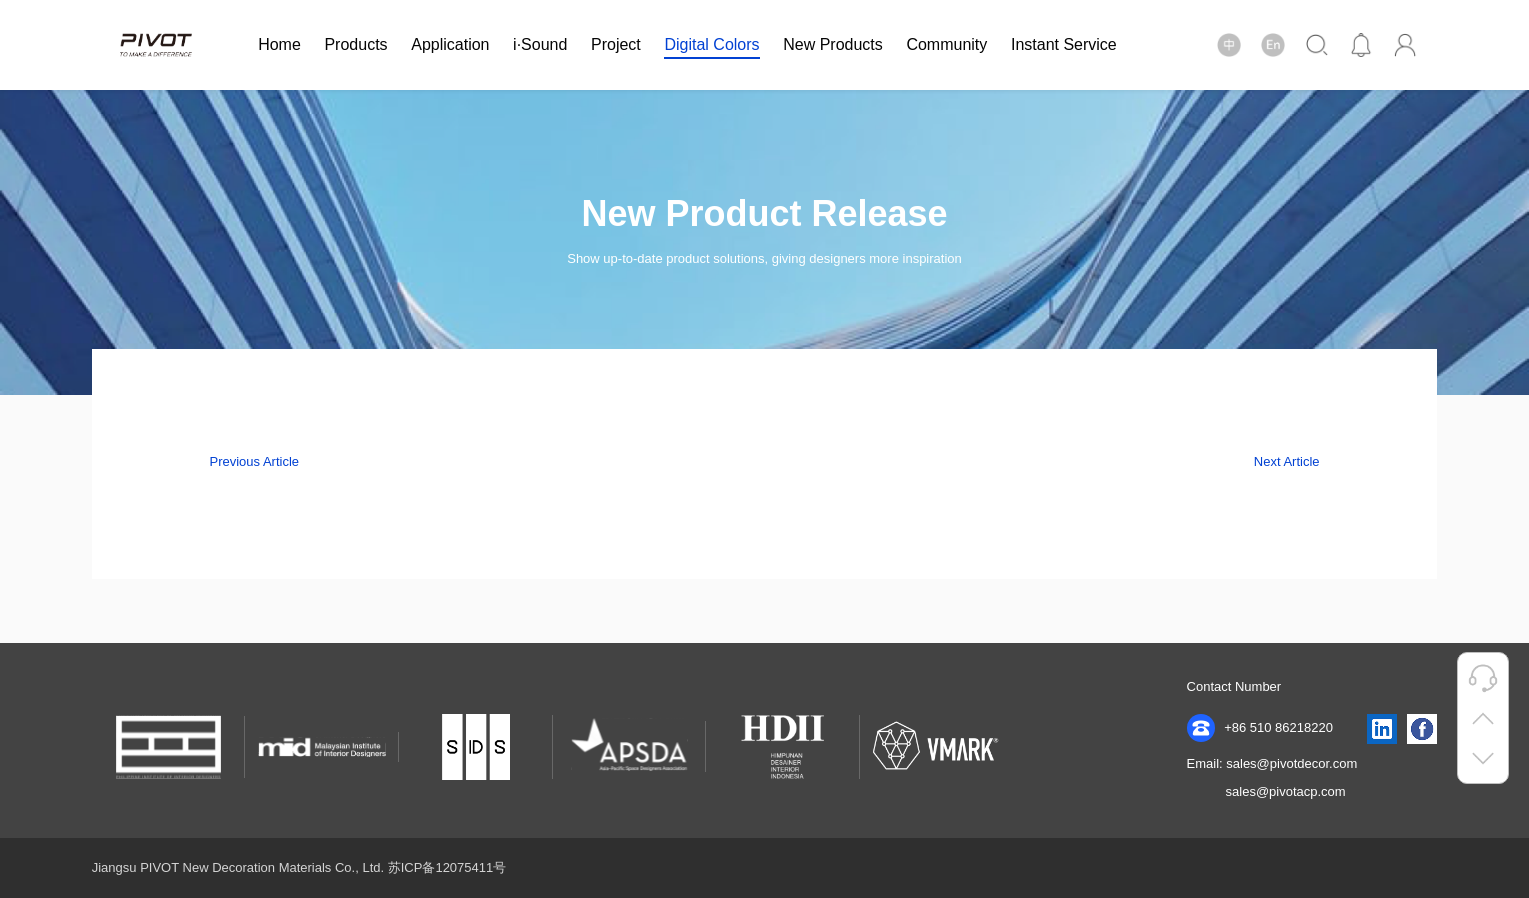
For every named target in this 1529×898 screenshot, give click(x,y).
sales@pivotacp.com (1286, 791)
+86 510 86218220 (1260, 728)
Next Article (1287, 461)
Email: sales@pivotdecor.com (1272, 763)
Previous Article (254, 461)
